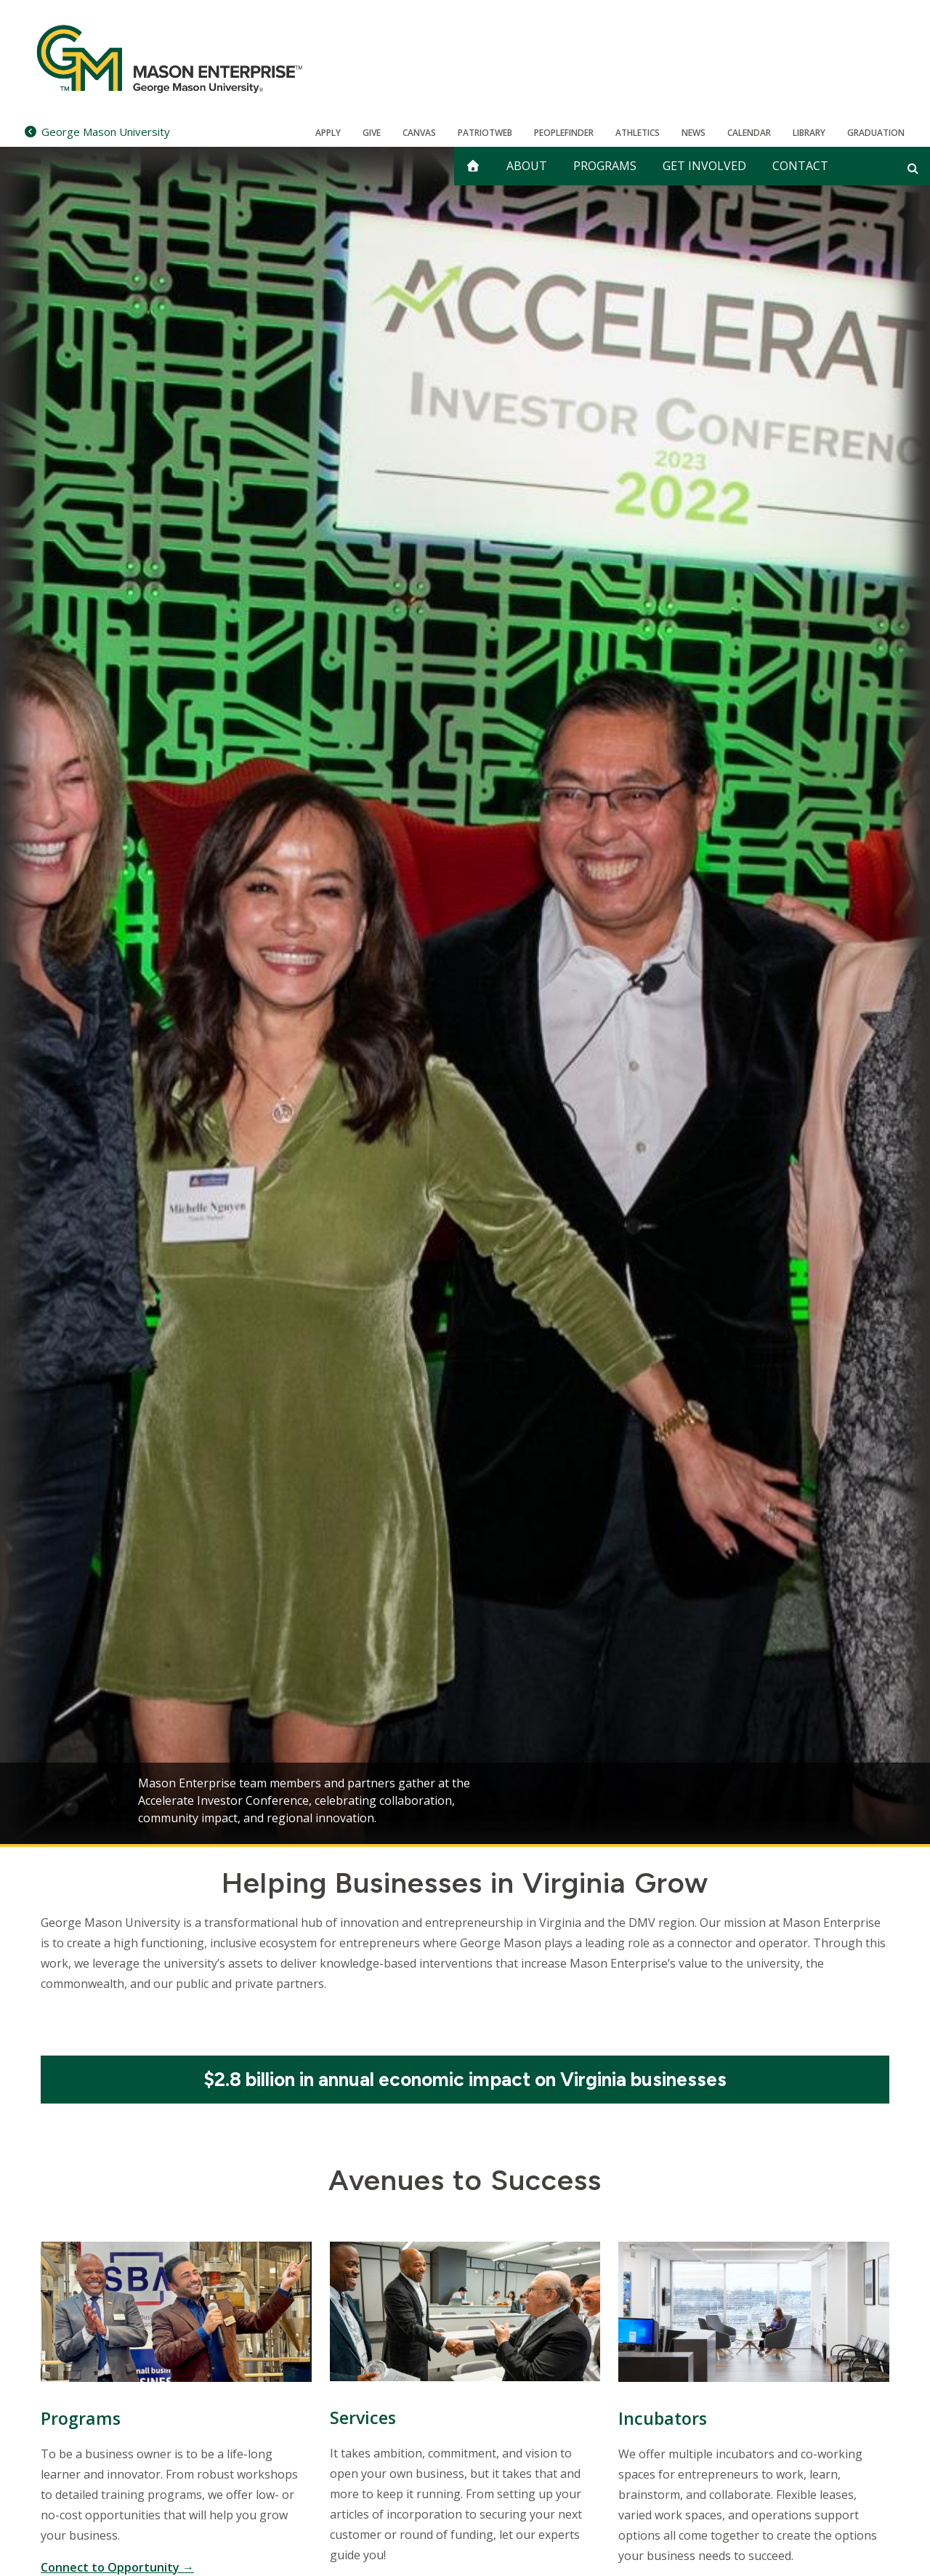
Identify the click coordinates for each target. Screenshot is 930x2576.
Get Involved (704, 166)
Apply (328, 132)
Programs (604, 166)
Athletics (637, 132)
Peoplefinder (564, 132)
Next (868, 1799)
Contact (800, 166)
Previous (61, 1799)
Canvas (419, 132)
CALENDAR (749, 132)
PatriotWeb (485, 132)
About (526, 166)
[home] (473, 166)
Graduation (876, 132)
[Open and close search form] (913, 168)
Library (809, 132)
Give (372, 132)
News (693, 132)
